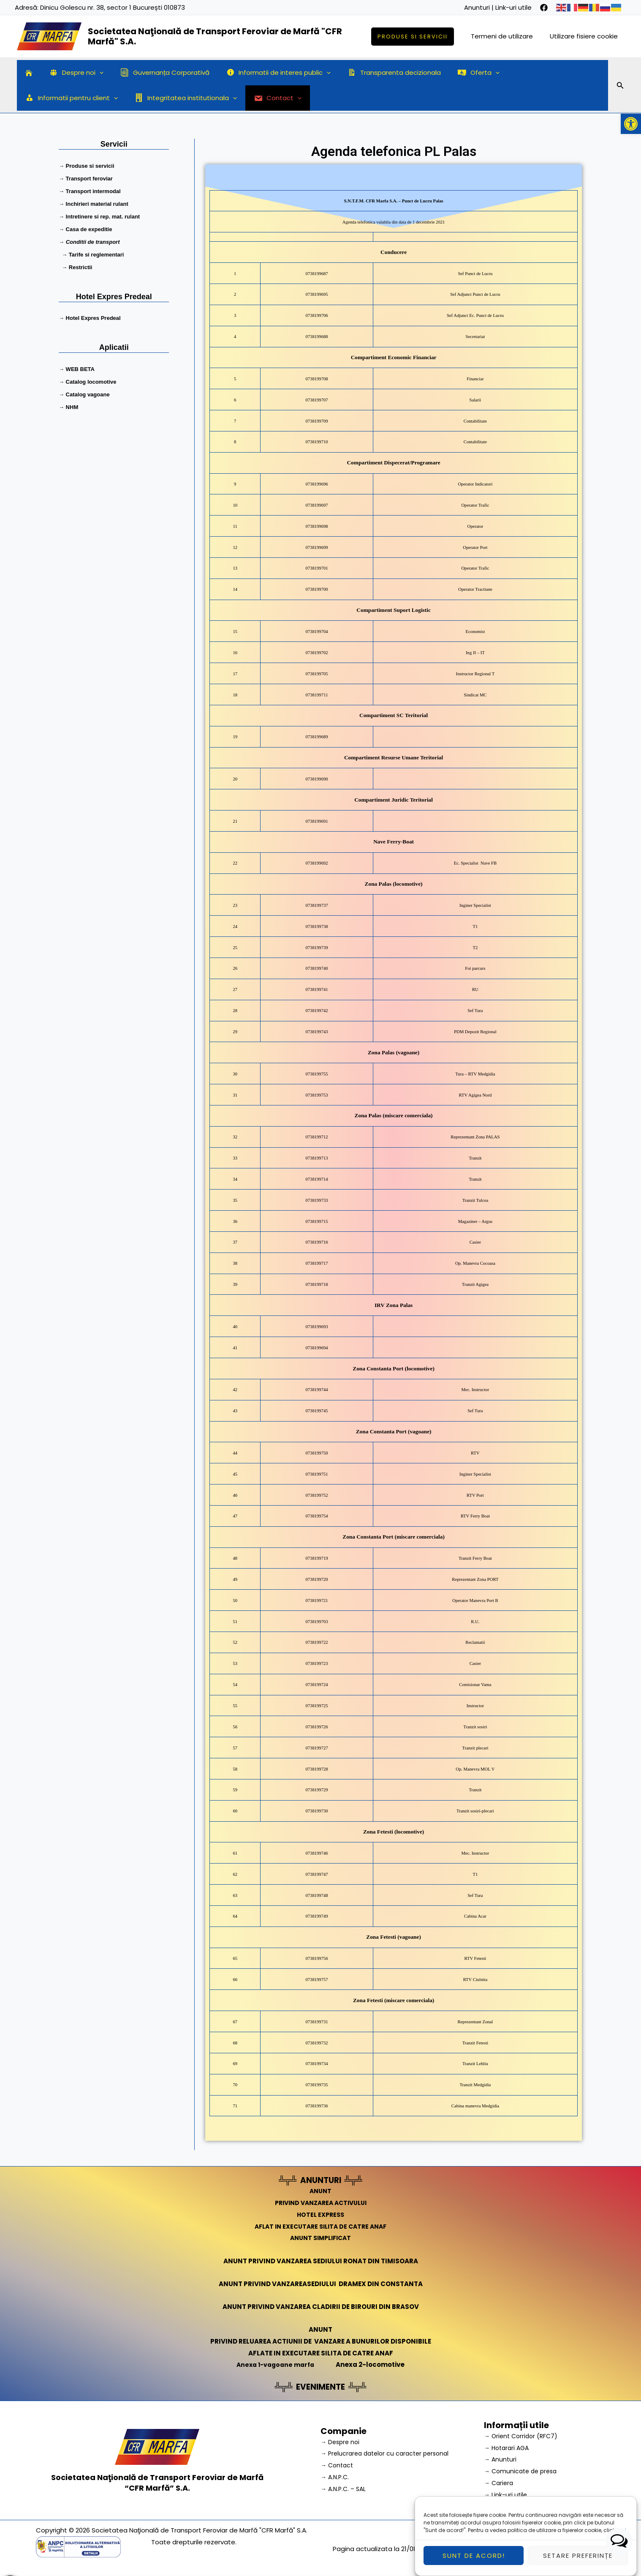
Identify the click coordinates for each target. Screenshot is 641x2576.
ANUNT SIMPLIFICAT (320, 2237)
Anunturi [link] (477, 7)
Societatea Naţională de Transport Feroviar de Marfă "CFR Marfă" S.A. (215, 36)
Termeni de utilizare (508, 36)
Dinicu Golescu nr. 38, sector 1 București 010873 (112, 7)
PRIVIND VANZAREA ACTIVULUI (321, 2202)
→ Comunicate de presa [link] (523, 2471)
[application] (93, 72)
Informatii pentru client (535, 72)
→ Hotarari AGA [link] (508, 2447)
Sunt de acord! (474, 2555)
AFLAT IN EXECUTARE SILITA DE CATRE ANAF (320, 2225)
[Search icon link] (620, 87)
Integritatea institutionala (74, 98)
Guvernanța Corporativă (154, 72)
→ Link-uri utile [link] (506, 2494)
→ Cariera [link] (499, 2482)
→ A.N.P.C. (335, 2476)
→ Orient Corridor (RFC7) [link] (523, 2435)
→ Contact (338, 2465)
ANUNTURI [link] (321, 2180)
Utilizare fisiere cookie (586, 36)
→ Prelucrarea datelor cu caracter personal (388, 2453)
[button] (631, 124)
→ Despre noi (341, 2441)
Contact (162, 98)
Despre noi (70, 72)
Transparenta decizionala (375, 72)
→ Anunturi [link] (501, 2459)
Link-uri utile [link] (513, 7)
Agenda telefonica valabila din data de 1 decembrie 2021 (393, 224)
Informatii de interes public (264, 72)
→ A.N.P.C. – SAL (344, 2488)
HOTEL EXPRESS (321, 2214)
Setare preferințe (578, 2555)
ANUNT (320, 2190)
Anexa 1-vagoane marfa (275, 2364)
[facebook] (544, 7)
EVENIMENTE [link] (320, 2387)
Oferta (455, 72)
